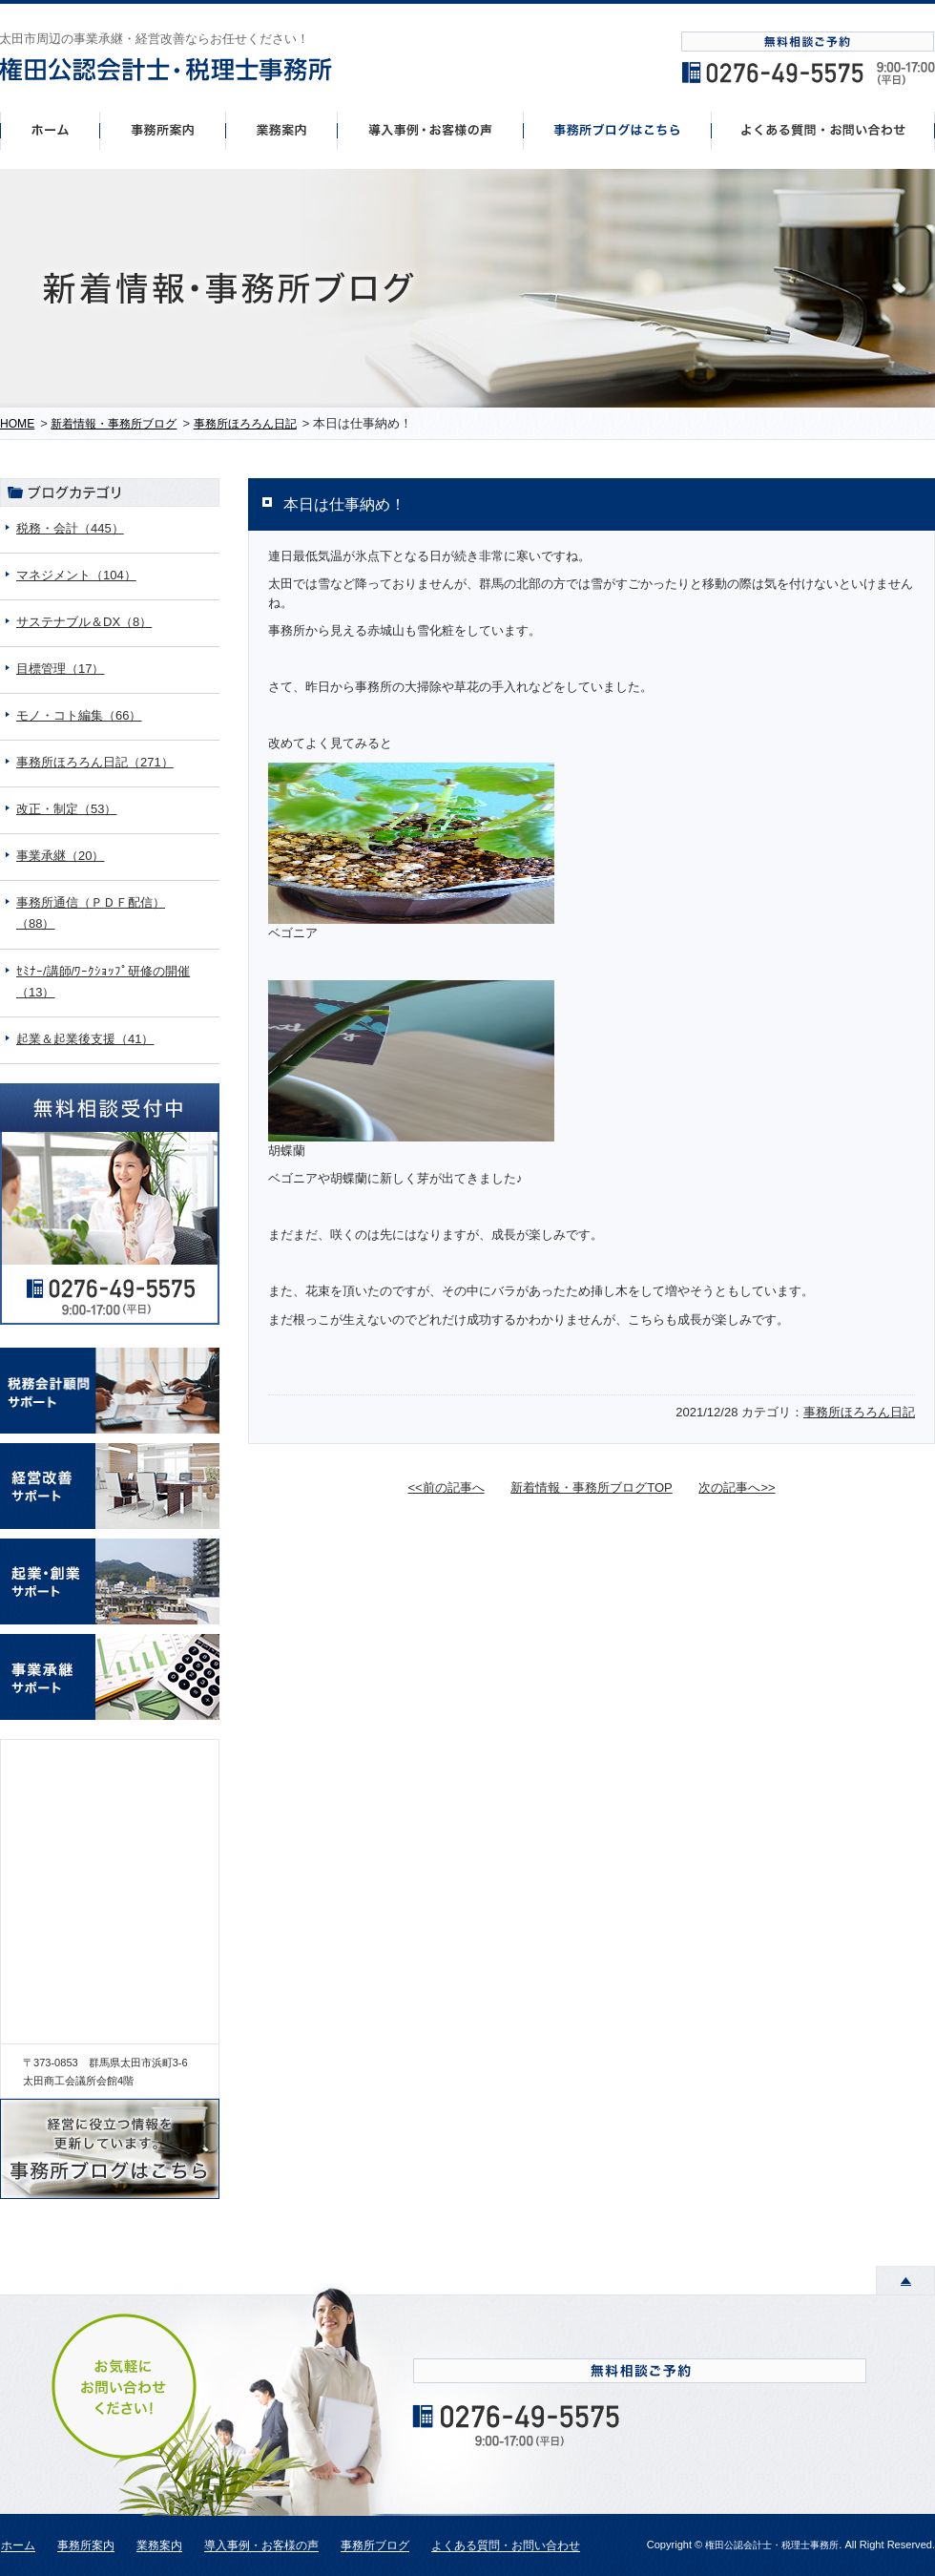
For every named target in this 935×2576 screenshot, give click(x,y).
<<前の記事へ (445, 1487)
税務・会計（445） (70, 528)
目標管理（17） (60, 668)
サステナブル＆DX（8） (84, 622)
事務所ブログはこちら (618, 130)
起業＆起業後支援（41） (85, 1039)
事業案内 (281, 130)
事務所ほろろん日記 (859, 1412)
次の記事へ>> (736, 1487)
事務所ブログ (375, 2546)
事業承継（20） (60, 855)
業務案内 (159, 2546)
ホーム (49, 130)
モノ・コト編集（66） (78, 715)
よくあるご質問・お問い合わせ (823, 130)
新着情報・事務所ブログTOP (591, 1487)
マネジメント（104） (76, 575)
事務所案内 (162, 130)
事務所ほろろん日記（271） (95, 762)
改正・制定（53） (66, 809)
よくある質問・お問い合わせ (505, 2546)
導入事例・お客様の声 (431, 130)
